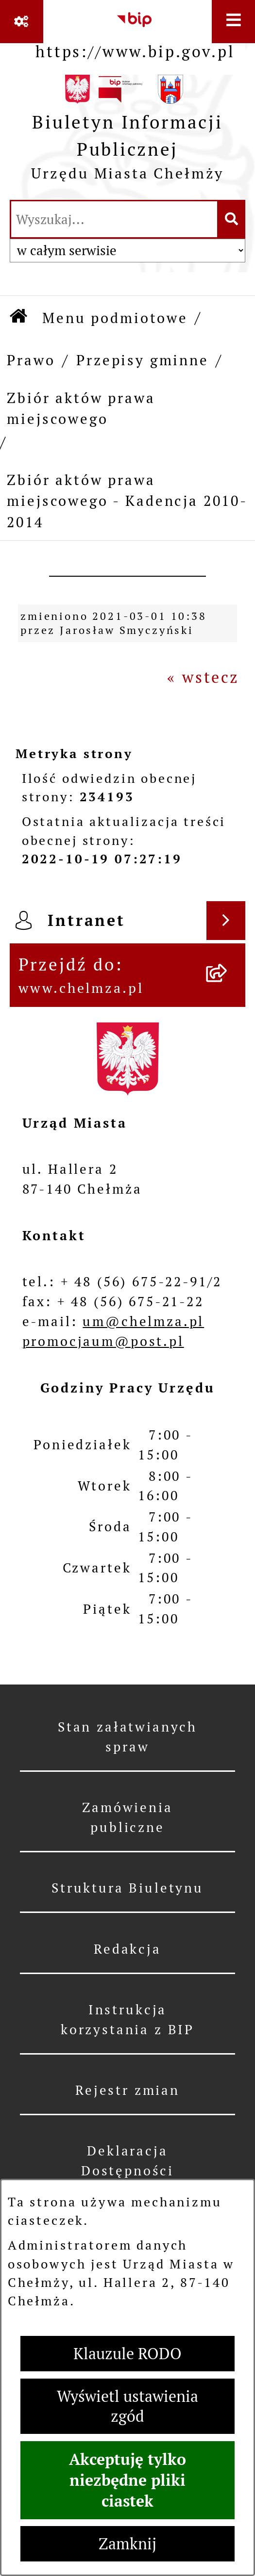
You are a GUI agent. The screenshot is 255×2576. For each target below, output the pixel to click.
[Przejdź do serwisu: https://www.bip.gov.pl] (135, 32)
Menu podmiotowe (115, 318)
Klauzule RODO (127, 2354)
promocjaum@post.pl (103, 1341)
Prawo (31, 360)
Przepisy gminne (142, 360)
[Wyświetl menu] (233, 21)
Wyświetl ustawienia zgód (127, 2406)
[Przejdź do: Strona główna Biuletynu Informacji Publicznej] (19, 318)
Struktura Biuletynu (127, 1887)
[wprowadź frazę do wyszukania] (114, 219)
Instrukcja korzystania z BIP (127, 2019)
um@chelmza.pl (143, 1321)
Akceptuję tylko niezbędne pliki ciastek (127, 2480)
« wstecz (203, 677)
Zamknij (127, 2544)
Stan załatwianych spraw (127, 1736)
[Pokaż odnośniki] (21, 21)
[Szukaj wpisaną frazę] (232, 219)
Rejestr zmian (127, 2090)
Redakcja (127, 1949)
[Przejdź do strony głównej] (127, 133)
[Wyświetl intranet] (225, 920)
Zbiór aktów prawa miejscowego (81, 408)
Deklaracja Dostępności (127, 2160)
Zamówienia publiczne (127, 1817)
